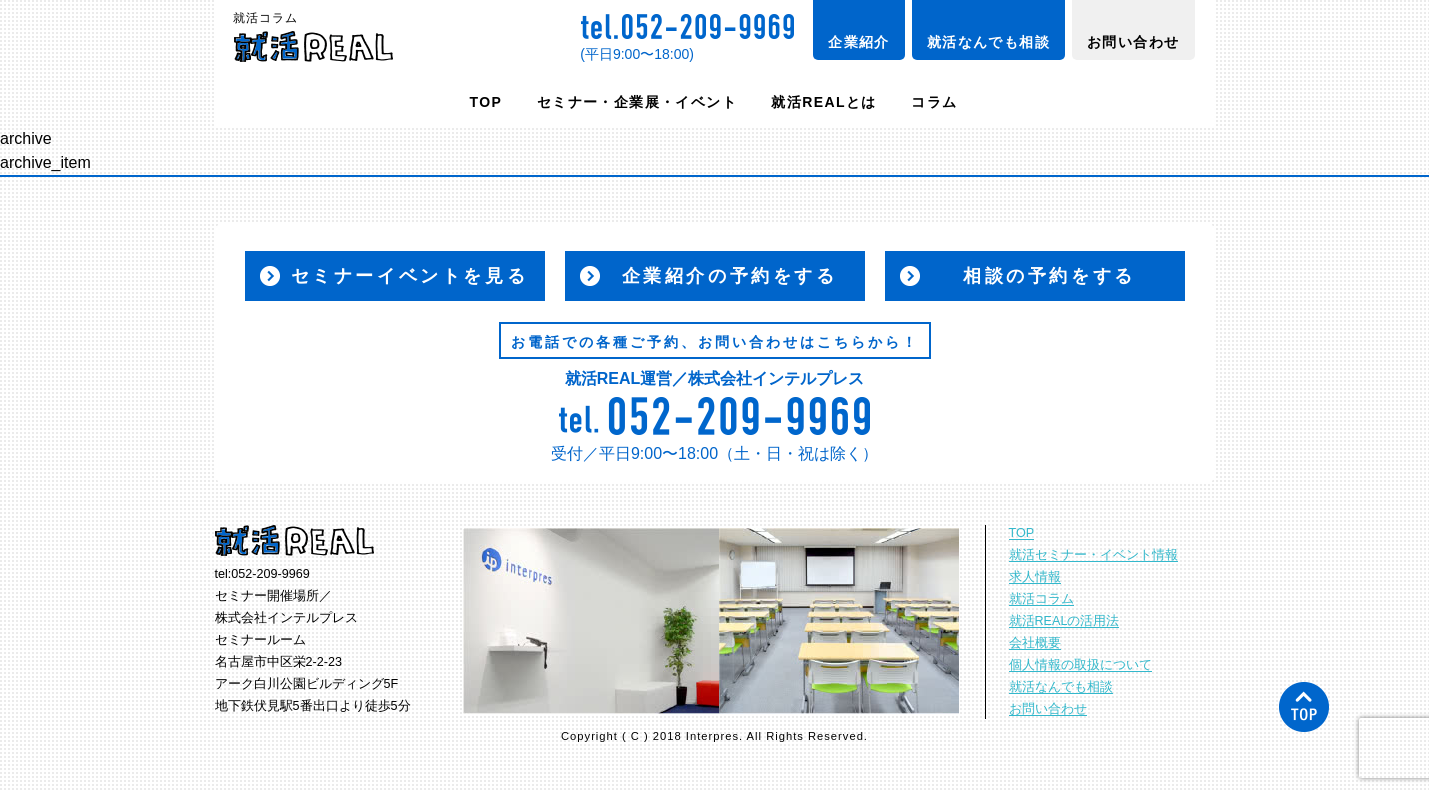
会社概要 (1035, 643)
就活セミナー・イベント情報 (1093, 555)
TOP (486, 102)
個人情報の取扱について (1080, 665)
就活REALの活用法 (1064, 621)
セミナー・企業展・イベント (637, 102)
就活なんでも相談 (988, 42)
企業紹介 (859, 42)
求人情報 (1035, 577)
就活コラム (1041, 599)
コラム (934, 102)
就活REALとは (823, 102)
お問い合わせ (1133, 42)
